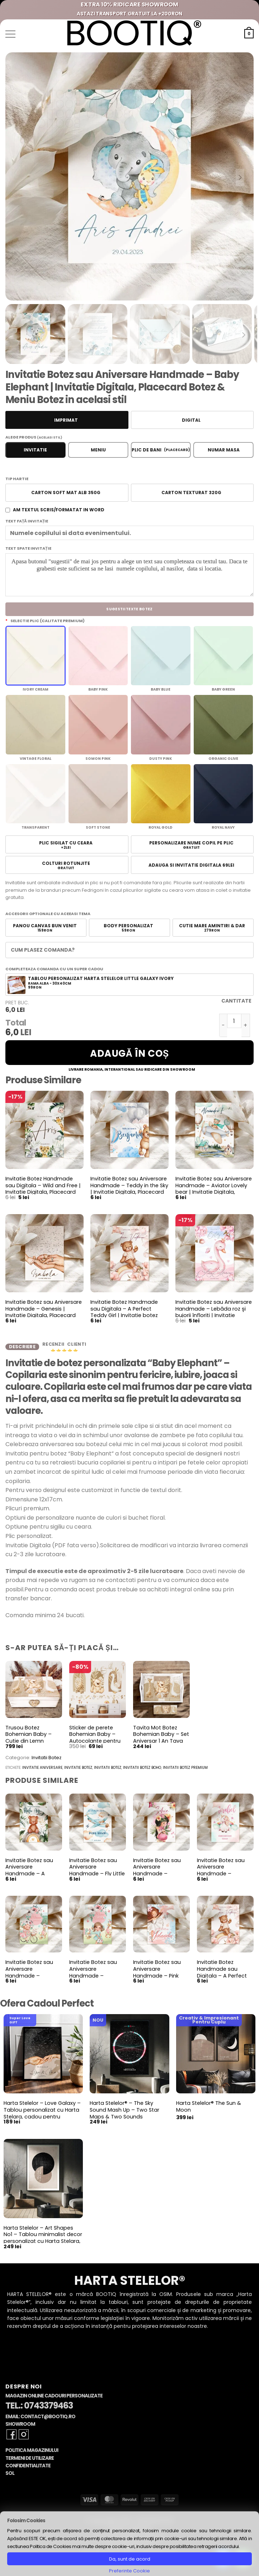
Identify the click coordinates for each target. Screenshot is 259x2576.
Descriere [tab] (22, 1348)
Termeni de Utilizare (29, 2462)
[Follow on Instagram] (24, 2439)
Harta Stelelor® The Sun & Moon (208, 2111)
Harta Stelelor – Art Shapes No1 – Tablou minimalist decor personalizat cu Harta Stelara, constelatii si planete (43, 2242)
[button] (10, 34)
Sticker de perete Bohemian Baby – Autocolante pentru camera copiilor (95, 1742)
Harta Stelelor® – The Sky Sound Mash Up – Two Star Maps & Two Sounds (124, 2115)
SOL (9, 2478)
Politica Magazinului (31, 2455)
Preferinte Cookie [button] (129, 2570)
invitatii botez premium (185, 1772)
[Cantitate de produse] (234, 1021)
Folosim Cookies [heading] (26, 2520)
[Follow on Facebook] (11, 2439)
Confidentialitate (28, 2470)
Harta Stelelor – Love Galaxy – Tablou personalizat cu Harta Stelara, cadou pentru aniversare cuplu (42, 2118)
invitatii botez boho (142, 1772)
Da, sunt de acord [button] (129, 2559)
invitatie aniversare (42, 1772)
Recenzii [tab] (53, 1347)
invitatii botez (107, 1772)
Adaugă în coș (129, 1053)
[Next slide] (240, 177)
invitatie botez (78, 1772)
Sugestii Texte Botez (129, 609)
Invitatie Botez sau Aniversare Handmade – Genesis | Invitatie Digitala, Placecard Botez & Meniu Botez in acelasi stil (43, 1315)
